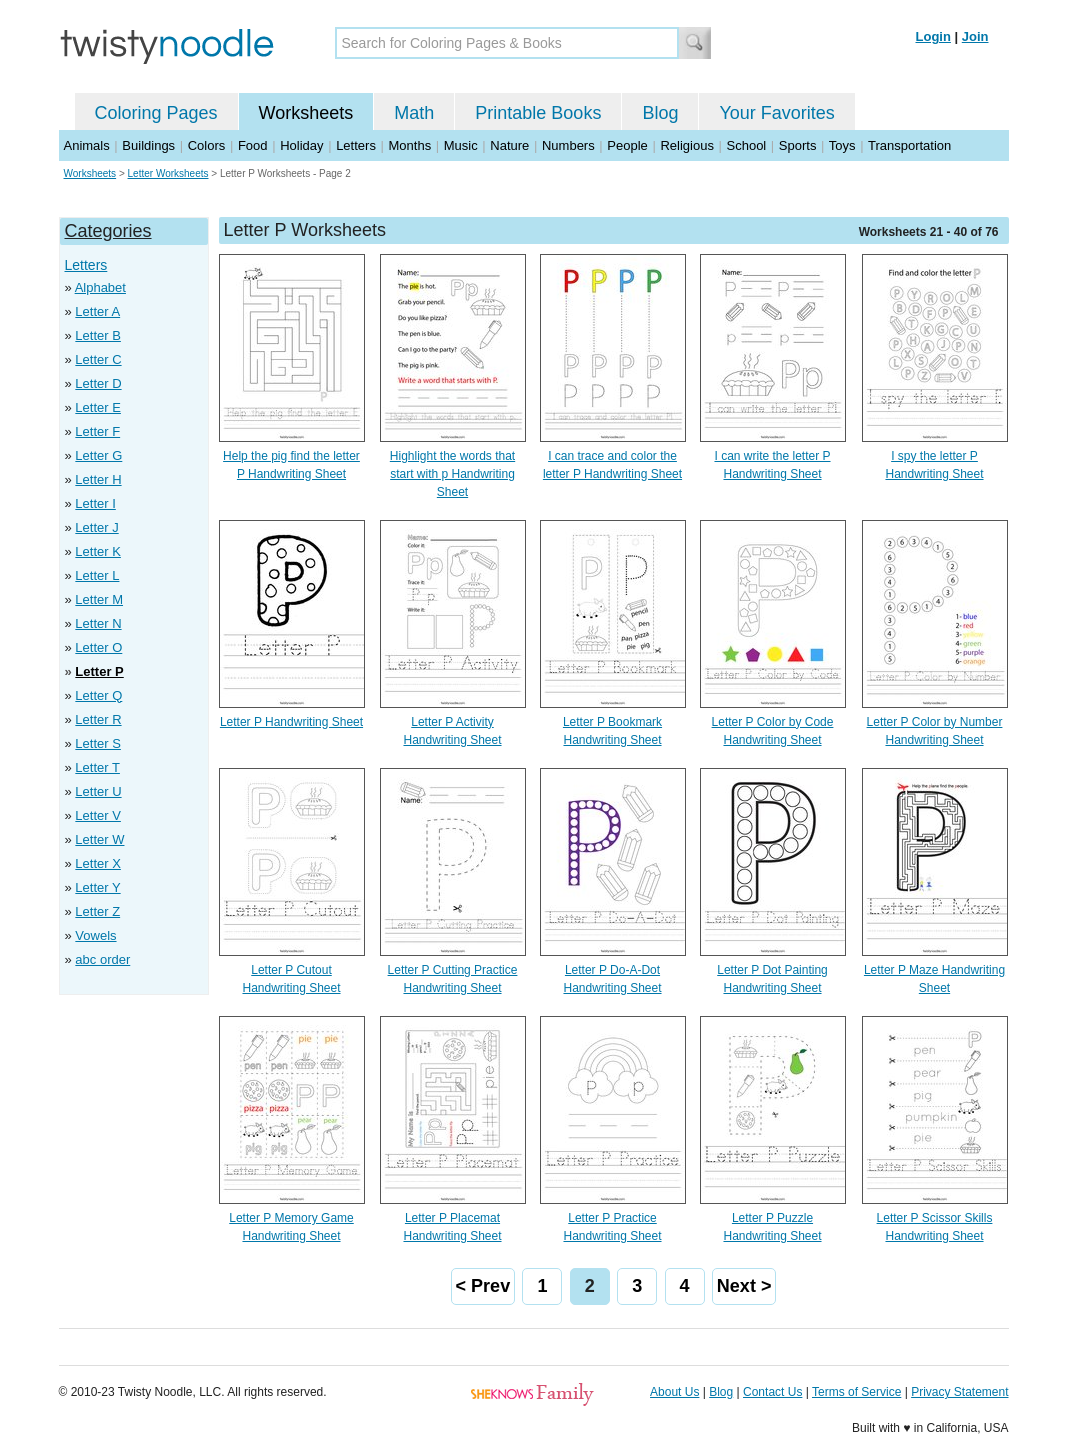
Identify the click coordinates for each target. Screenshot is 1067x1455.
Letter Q (98, 695)
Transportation (909, 145)
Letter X (98, 863)
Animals (87, 145)
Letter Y (97, 887)
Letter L (97, 575)
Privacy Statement (959, 1392)
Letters (356, 145)
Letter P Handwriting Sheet (291, 722)
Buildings (148, 145)
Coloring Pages (156, 113)
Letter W (99, 839)
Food (253, 145)
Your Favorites (776, 113)
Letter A (97, 311)
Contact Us (772, 1392)
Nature (509, 145)
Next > (744, 1286)
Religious (686, 145)
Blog (660, 113)
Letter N (98, 623)
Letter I (95, 503)
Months (410, 145)
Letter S (98, 743)
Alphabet (100, 287)
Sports (798, 145)
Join (975, 36)
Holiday (301, 145)
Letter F (97, 431)
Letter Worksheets (168, 173)
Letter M (99, 599)
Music (461, 145)
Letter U (98, 791)
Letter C (98, 359)
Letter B (98, 335)
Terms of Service (856, 1392)
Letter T (97, 767)
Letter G (98, 455)
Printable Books (538, 113)
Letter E (98, 407)
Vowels (95, 935)
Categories (108, 231)
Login (933, 36)
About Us (674, 1392)
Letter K (98, 551)
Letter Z (97, 911)
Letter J (96, 527)
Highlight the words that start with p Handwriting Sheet (452, 474)
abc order (102, 959)
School (747, 145)
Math (414, 113)
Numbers (568, 145)
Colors (207, 145)
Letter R (98, 719)
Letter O (98, 647)
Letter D (98, 383)
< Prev (483, 1286)
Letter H (98, 479)
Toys (842, 145)
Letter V (98, 815)
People (627, 145)
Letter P (99, 671)
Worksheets (306, 113)
